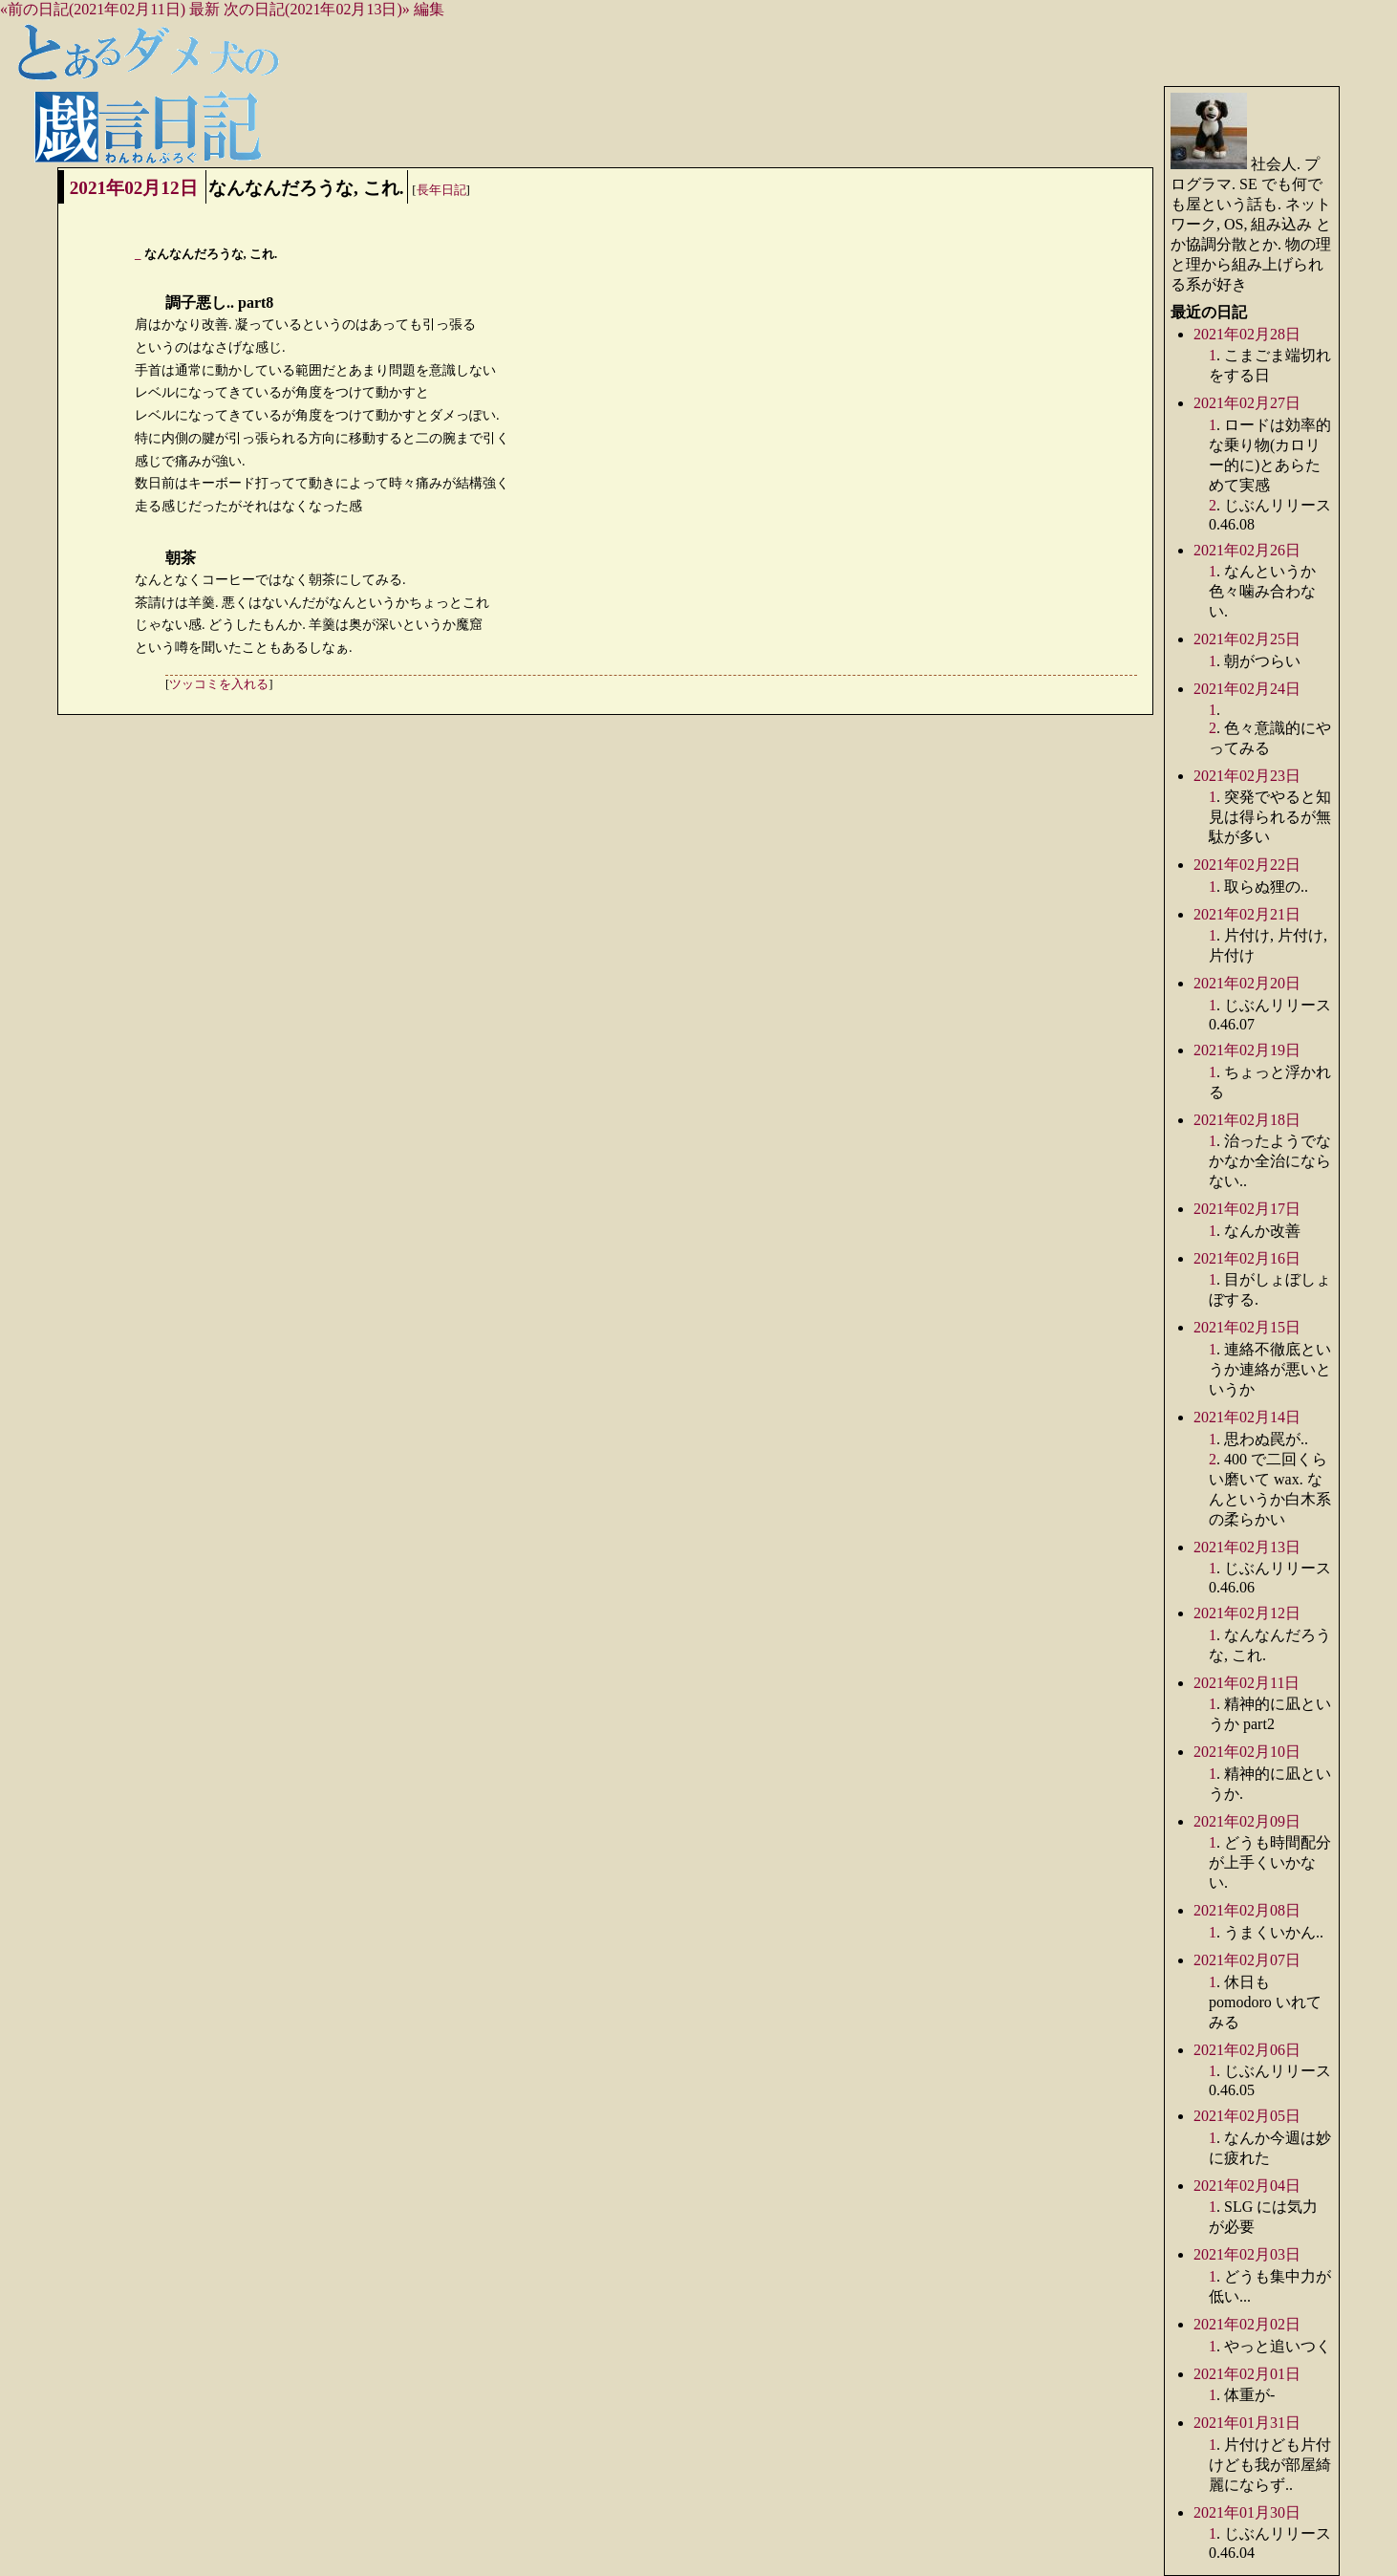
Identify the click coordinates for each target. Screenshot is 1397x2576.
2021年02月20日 (1246, 983)
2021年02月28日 (1246, 334)
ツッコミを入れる (219, 684)
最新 (204, 9)
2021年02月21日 (1246, 914)
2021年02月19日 (1246, 1050)
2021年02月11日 (1246, 1683)
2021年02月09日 (1246, 1821)
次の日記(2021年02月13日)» (317, 9)
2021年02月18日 (1246, 1120)
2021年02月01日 (1246, 2374)
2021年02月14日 (1246, 1417)
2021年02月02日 (1246, 2324)
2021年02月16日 (1246, 1258)
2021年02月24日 (1246, 689)
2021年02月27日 (1246, 403)
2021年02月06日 (1246, 2050)
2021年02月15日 (1246, 1327)
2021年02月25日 (1246, 639)
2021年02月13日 (1246, 1547)
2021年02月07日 (1246, 1960)
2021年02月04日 (1246, 2185)
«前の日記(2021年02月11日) (92, 9)
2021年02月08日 (1246, 1910)
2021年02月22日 (1246, 864)
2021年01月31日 (1246, 2422)
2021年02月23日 (1246, 776)
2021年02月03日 (1246, 2254)
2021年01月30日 (1246, 2512)
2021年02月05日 (1246, 2116)
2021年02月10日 (1246, 1751)
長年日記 (441, 190)
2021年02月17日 (1246, 1209)
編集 (429, 9)
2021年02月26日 (1246, 550)
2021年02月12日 (134, 188)
